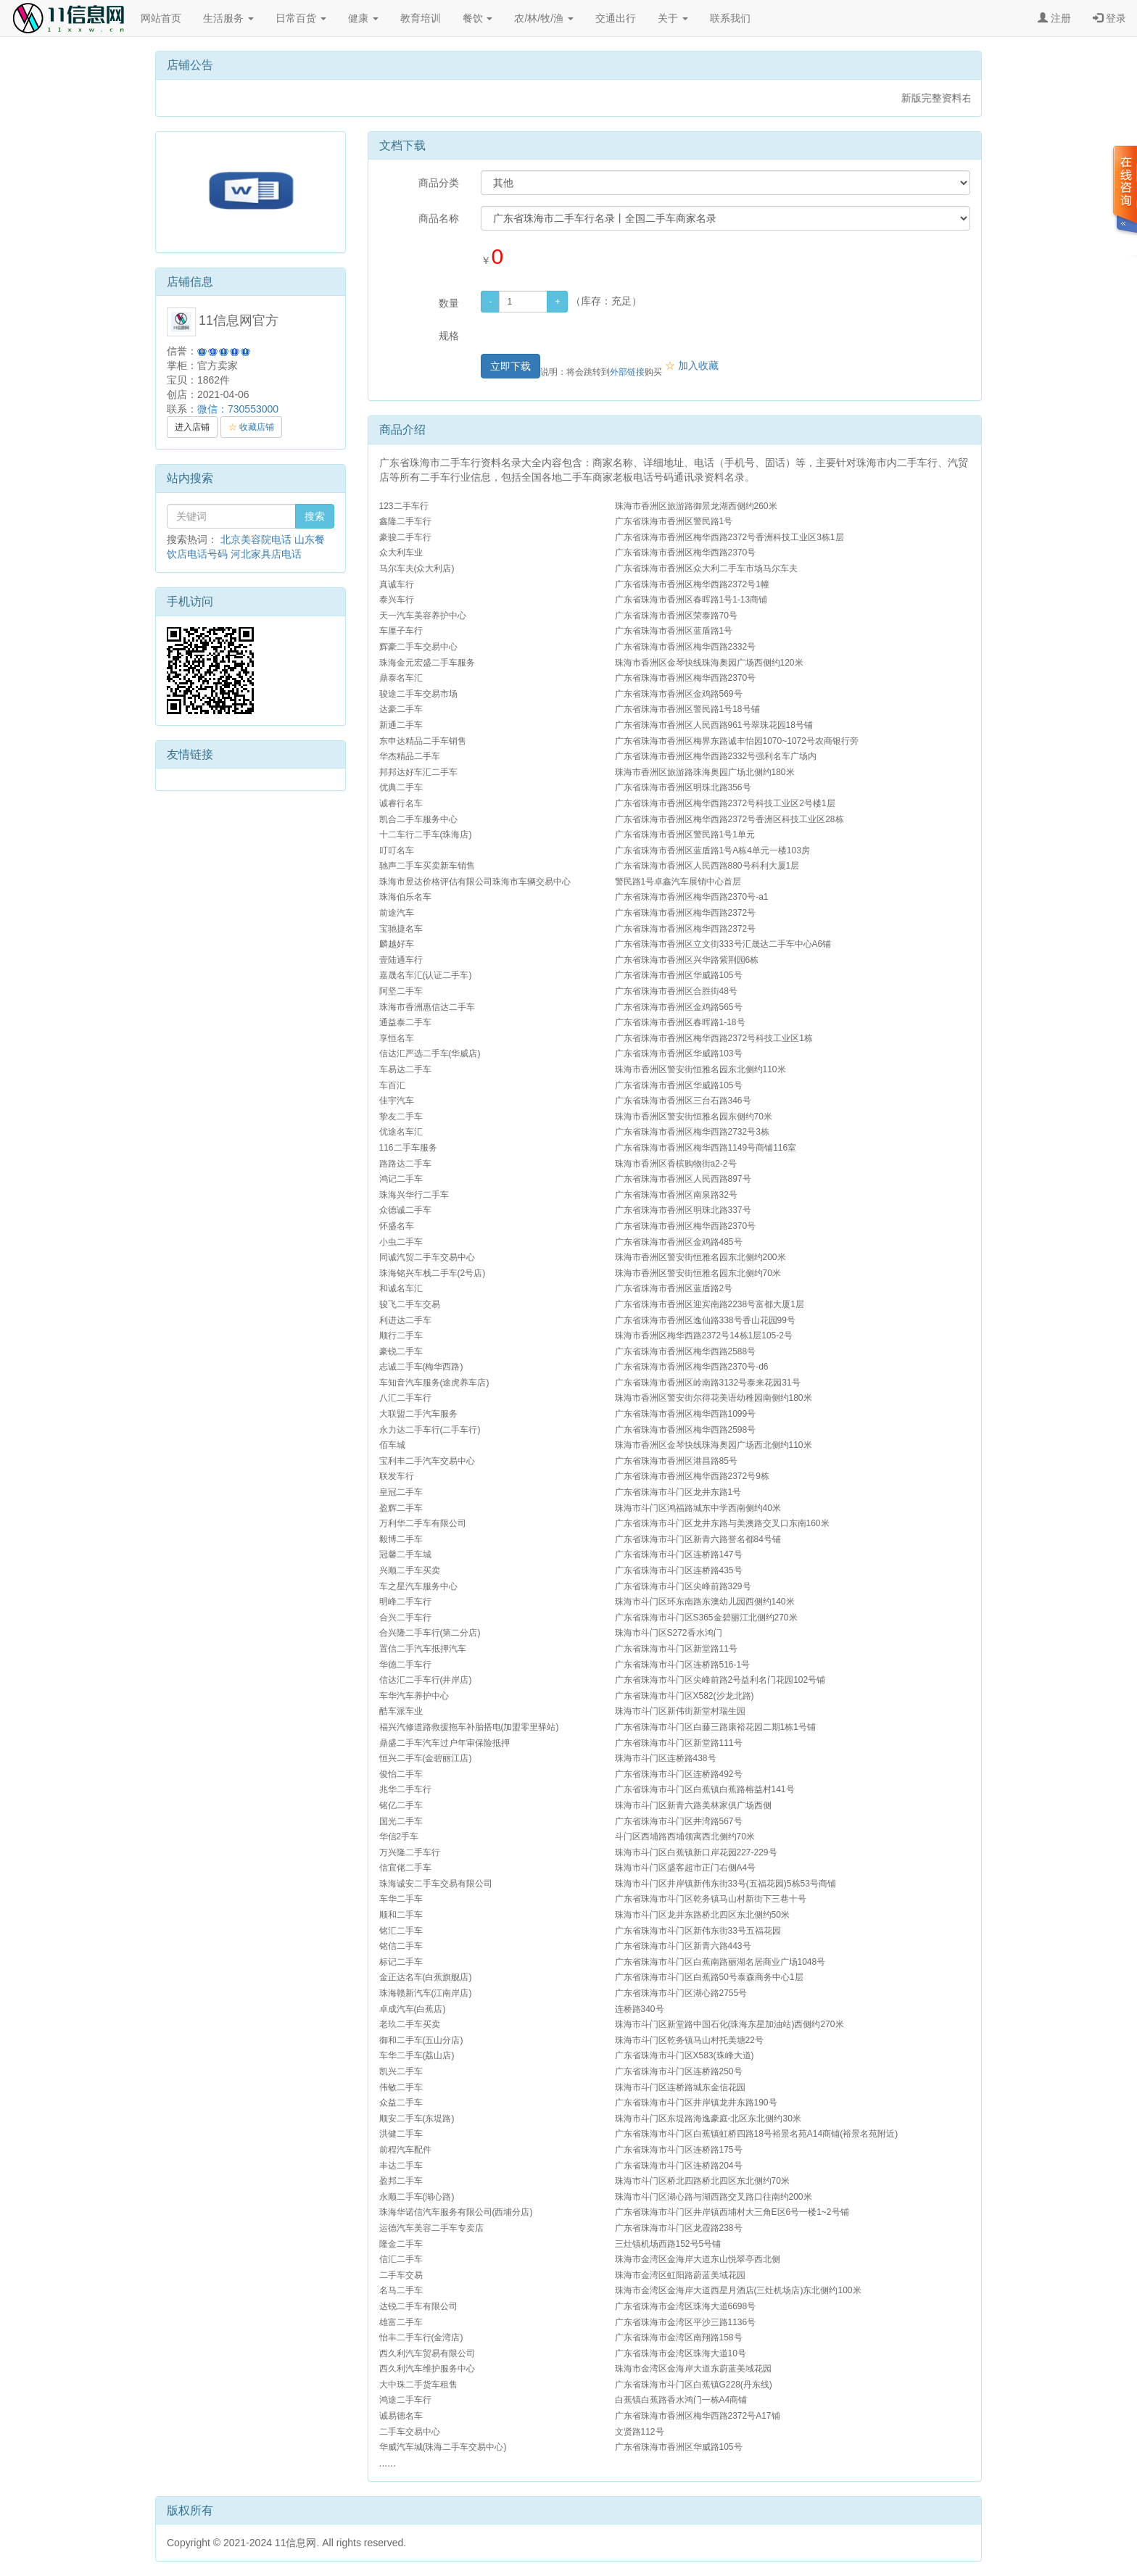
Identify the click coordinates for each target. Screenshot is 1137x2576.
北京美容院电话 (256, 539)
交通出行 (615, 18)
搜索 (315, 516)
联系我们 (730, 18)
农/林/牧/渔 (544, 18)
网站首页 (161, 18)
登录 (1109, 18)
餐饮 (478, 18)
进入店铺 (192, 427)
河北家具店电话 (266, 554)
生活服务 (228, 18)
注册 (1054, 18)
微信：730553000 (237, 409)
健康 (363, 18)
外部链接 (627, 372)
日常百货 (301, 18)
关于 (673, 18)
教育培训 (420, 18)
